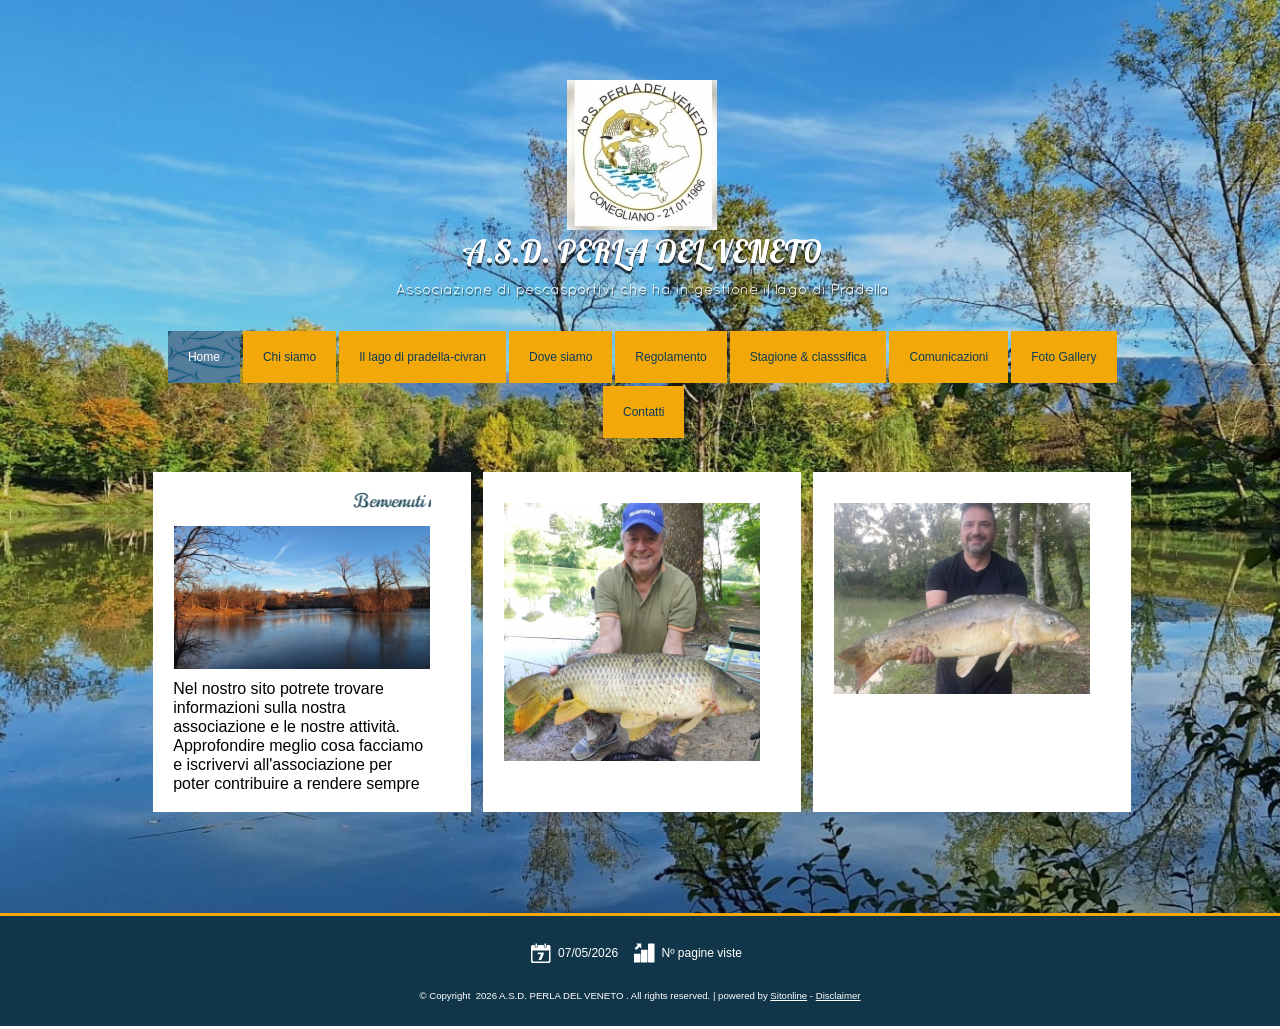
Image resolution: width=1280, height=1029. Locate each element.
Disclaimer (838, 995)
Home (204, 357)
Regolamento (670, 357)
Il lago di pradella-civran (422, 357)
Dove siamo (560, 357)
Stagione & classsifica (808, 357)
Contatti (643, 412)
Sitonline (788, 995)
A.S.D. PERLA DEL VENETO (642, 255)
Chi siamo (289, 357)
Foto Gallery (1063, 357)
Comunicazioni (948, 357)
